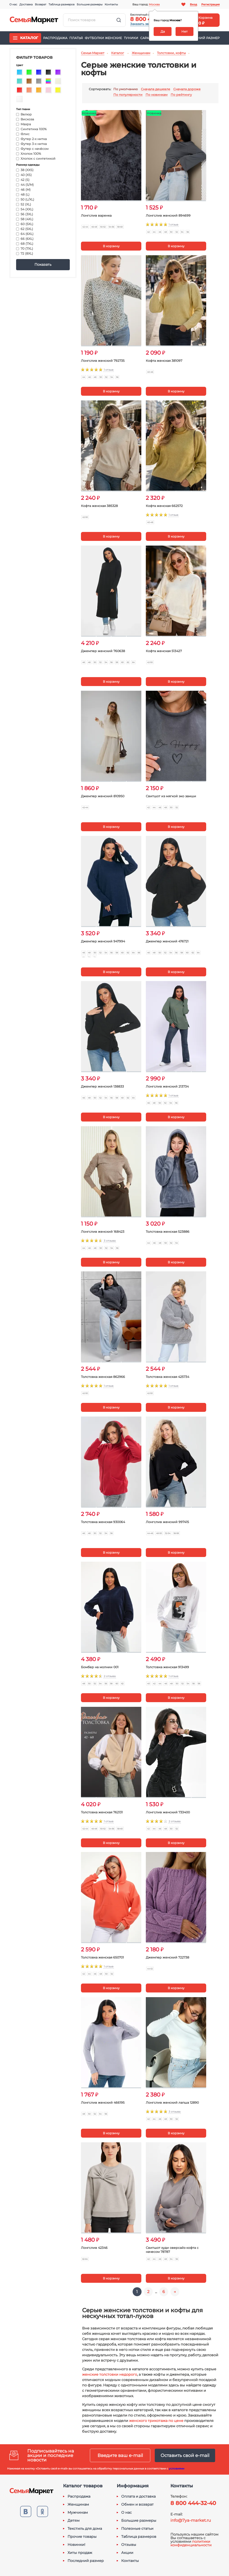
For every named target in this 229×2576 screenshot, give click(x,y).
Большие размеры (89, 4)
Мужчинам (78, 2512)
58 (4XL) (24, 219)
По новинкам (157, 94)
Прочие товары (82, 2536)
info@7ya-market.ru (190, 2520)
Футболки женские (103, 38)
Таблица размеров (61, 4)
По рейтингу (181, 94)
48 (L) (23, 194)
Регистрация (210, 4)
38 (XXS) (25, 170)
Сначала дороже (187, 89)
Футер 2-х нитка (31, 138)
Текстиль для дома (85, 2528)
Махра (23, 124)
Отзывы (128, 2545)
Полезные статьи (137, 2528)
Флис (23, 134)
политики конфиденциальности (191, 2543)
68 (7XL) (24, 243)
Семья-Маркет (34, 20)
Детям (74, 2520)
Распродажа (55, 38)
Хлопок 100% (28, 153)
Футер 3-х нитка (31, 143)
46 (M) (23, 189)
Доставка (26, 4)
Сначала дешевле (155, 89)
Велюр (24, 114)
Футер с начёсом (32, 148)
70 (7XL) (24, 248)
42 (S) (23, 179)
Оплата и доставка (138, 2496)
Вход (193, 4)
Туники (131, 38)
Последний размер (201, 38)
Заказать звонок (143, 24)
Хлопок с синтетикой (35, 158)
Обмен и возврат (137, 2504)
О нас (13, 4)
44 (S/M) (25, 184)
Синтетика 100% (31, 129)
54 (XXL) (24, 209)
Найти (118, 20)
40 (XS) (24, 174)
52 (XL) (23, 204)
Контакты (111, 4)
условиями (176, 2468)
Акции (127, 2553)
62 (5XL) (24, 228)
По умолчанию (125, 89)
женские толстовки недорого (109, 2374)
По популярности (127, 94)
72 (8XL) (24, 253)
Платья (76, 38)
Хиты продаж (80, 2553)
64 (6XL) (25, 233)
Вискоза (25, 119)
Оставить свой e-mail (185, 2455)
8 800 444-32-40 (193, 2503)
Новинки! (76, 2545)
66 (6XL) (25, 238)
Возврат (40, 4)
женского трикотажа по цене (156, 2421)
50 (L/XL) (25, 199)
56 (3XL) (24, 214)
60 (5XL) (24, 224)
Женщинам (78, 2504)
